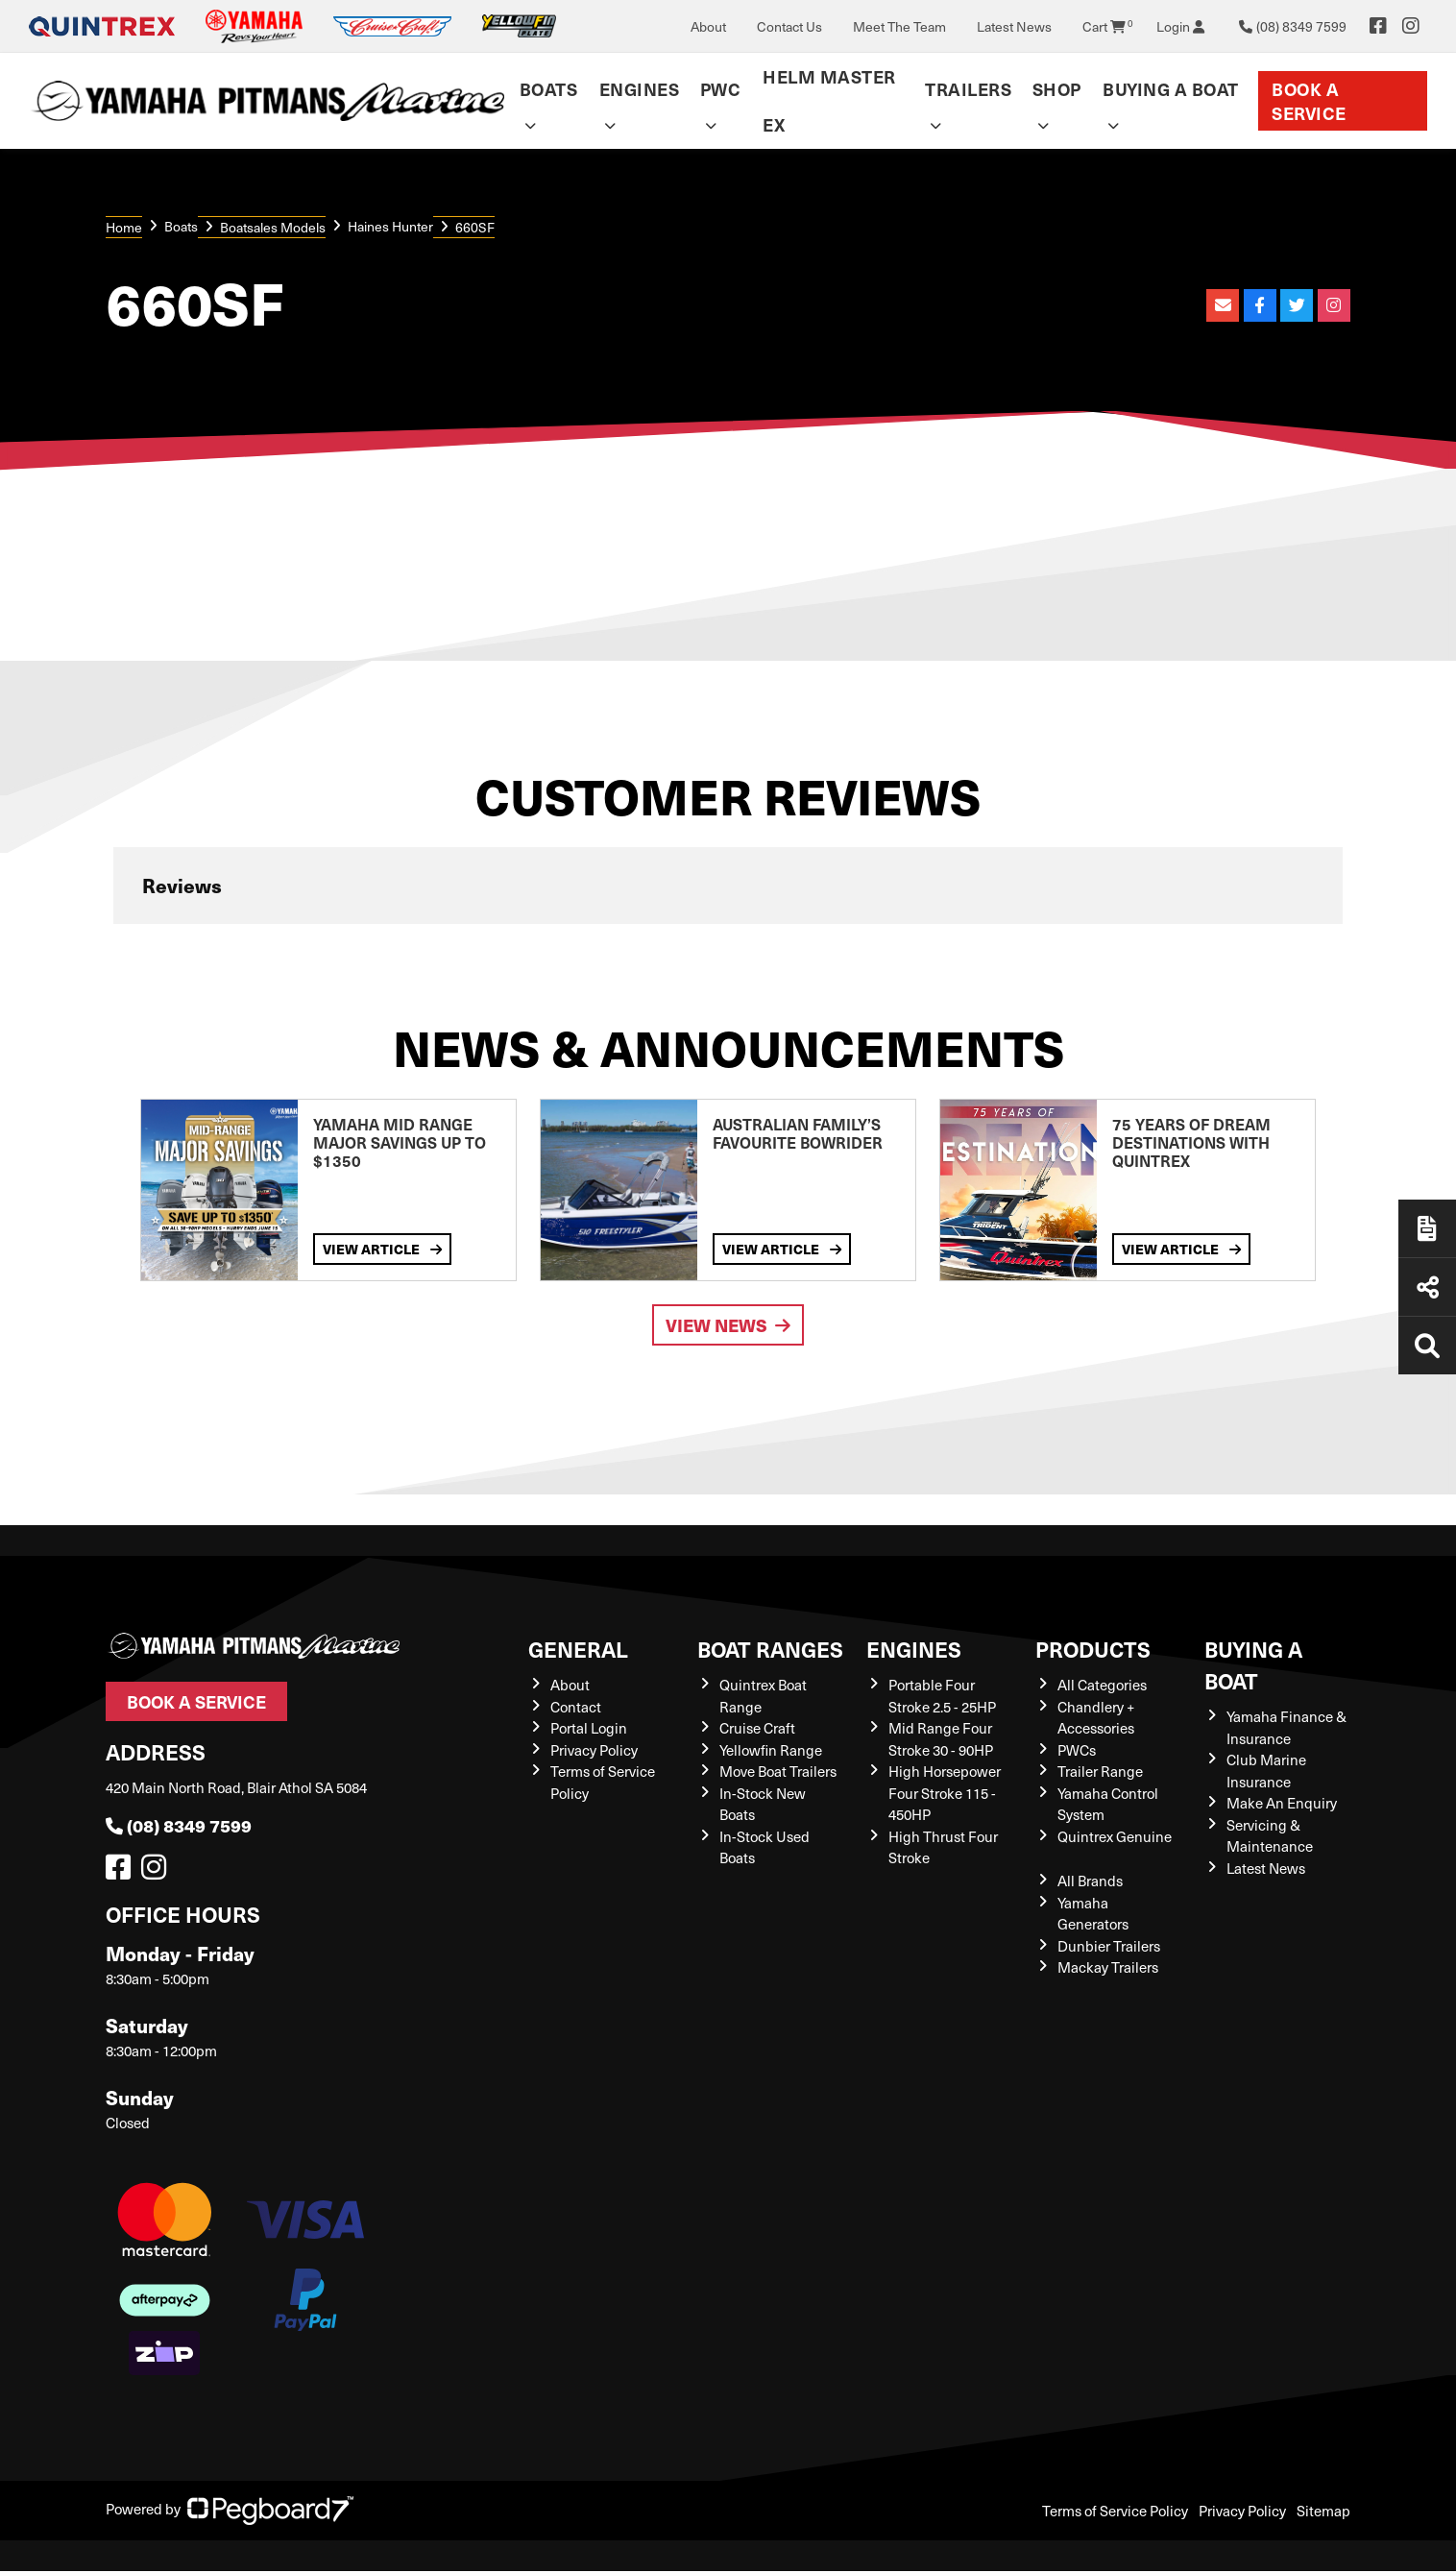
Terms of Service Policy (1115, 2510)
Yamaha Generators (1092, 1913)
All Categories (1102, 1684)
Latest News (1014, 26)
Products (1093, 1648)
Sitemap (1323, 2510)
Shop (1056, 89)
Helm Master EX (829, 100)
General (578, 1648)
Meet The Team (899, 26)
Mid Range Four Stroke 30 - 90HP (940, 1738)
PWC (720, 89)
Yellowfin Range (770, 1749)
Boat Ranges (770, 1648)
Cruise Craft (757, 1727)
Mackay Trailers (1107, 1967)
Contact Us (789, 26)
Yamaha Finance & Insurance (1286, 1727)
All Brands (1090, 1880)
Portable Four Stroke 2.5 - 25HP (942, 1695)
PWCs (1076, 1749)
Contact (575, 1706)
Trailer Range (1100, 1771)
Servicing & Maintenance (1269, 1835)
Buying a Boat (1171, 89)
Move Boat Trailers (778, 1771)
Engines (639, 89)
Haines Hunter (390, 226)
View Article (382, 1248)
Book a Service (1309, 101)
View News (728, 1325)
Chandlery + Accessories (1095, 1717)
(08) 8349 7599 (179, 1825)
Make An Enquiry (1281, 1802)
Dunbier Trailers (1108, 1945)
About (708, 26)
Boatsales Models (273, 227)
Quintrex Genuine (1114, 1836)
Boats (549, 89)
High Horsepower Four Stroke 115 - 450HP (944, 1792)
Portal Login (588, 1727)
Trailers (968, 89)
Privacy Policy (594, 1749)
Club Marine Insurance (1266, 1770)
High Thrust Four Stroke (943, 1847)
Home (124, 227)
